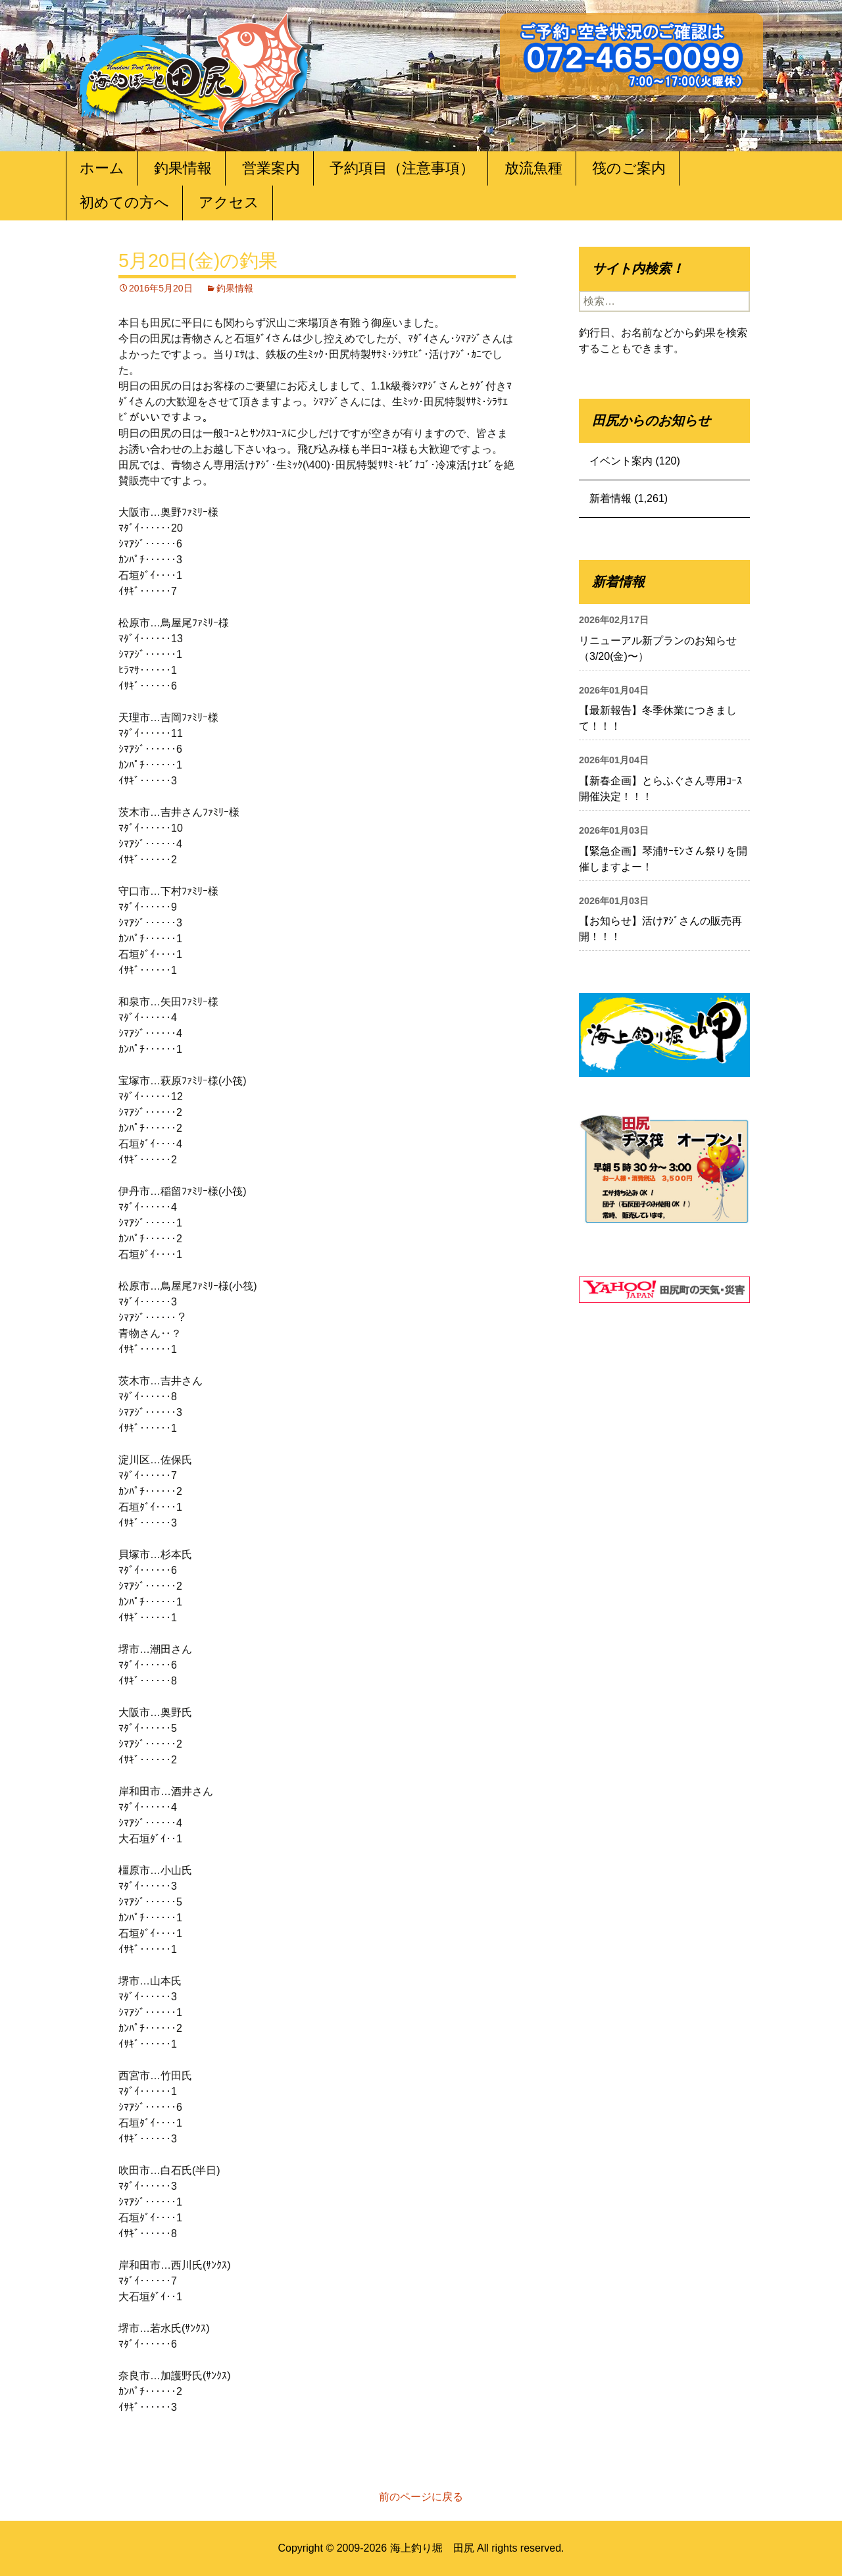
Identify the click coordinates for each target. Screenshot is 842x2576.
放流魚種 (533, 168)
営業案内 (271, 168)
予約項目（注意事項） (402, 168)
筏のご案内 (629, 168)
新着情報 (610, 498)
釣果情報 (183, 168)
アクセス (229, 202)
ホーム (102, 168)
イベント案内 (621, 461)
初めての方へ (124, 202)
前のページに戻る (421, 2496)
